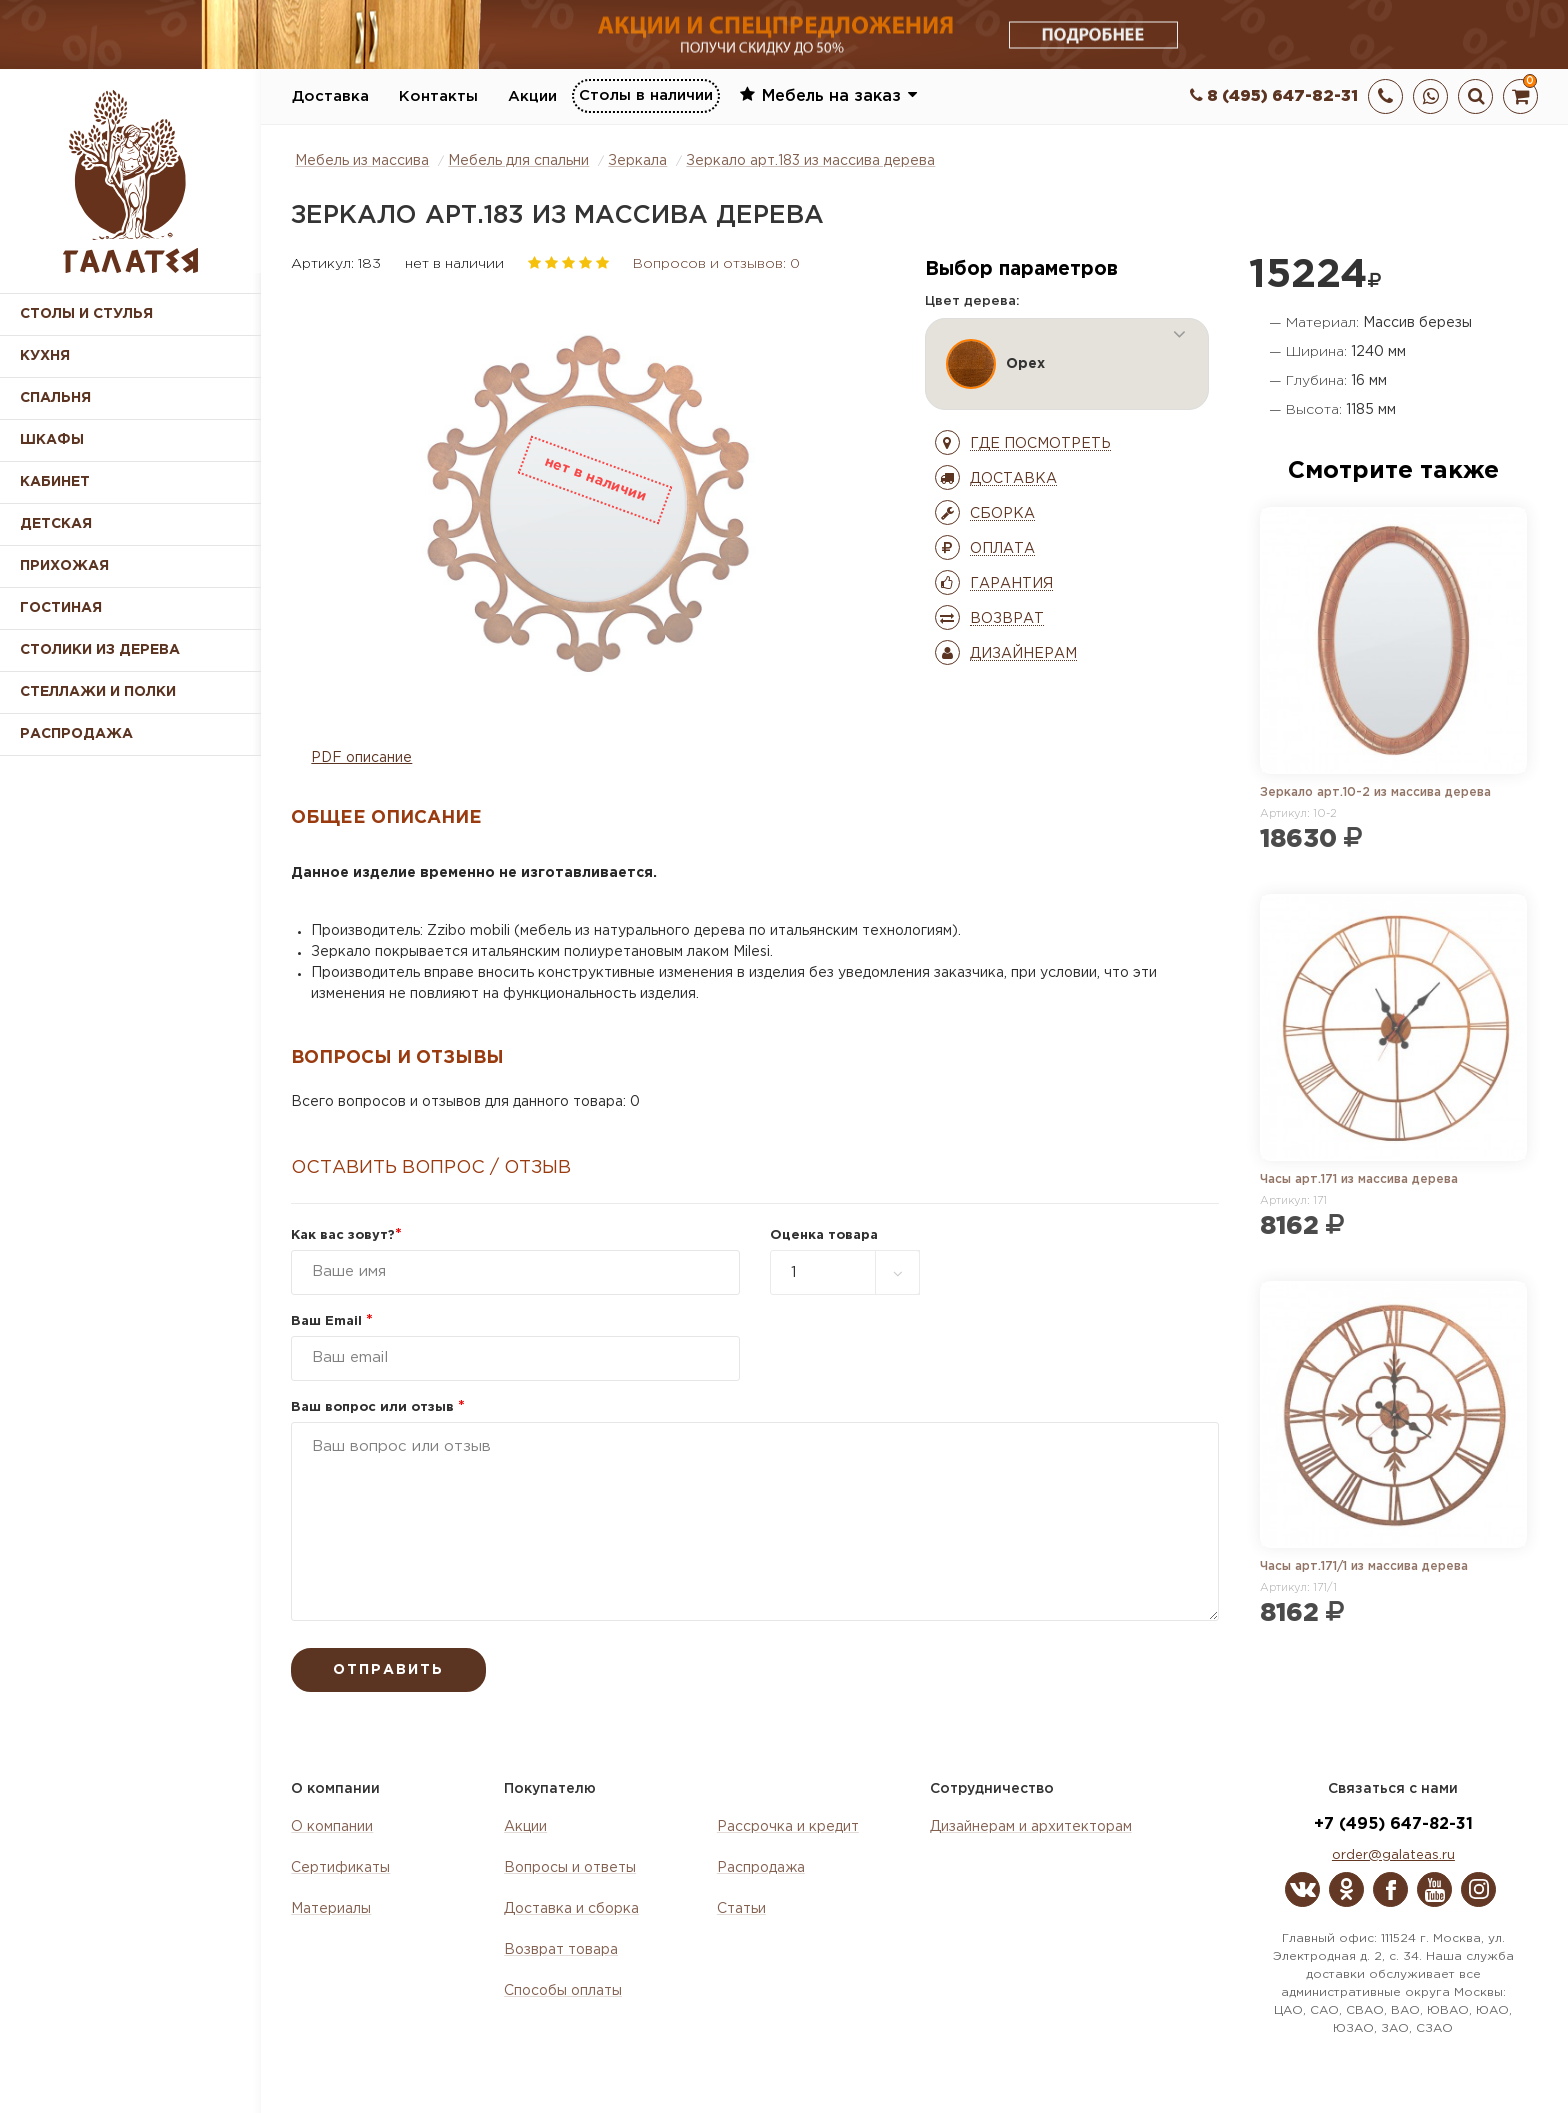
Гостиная (61, 608)
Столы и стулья (86, 314)
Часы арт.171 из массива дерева (1359, 1179)
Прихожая (64, 566)
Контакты (438, 96)
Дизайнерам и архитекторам (1031, 1827)
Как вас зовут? (346, 1235)
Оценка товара (824, 1235)
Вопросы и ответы (570, 1868)
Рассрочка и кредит (788, 1827)
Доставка (330, 96)
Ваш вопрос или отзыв (378, 1407)
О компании (332, 1827)
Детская (56, 524)
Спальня (55, 398)
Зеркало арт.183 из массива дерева (810, 161)
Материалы (331, 1909)
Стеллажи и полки (98, 692)
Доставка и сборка (571, 1909)
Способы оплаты (563, 1991)
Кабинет (55, 482)
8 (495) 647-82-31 (1274, 96)
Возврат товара (561, 1950)
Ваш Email (332, 1321)
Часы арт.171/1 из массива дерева (1364, 1566)
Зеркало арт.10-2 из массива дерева (1375, 792)
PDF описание (361, 758)
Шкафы (52, 440)
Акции (532, 96)
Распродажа (761, 1868)
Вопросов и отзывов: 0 (716, 264)
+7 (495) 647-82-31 (1393, 1824)
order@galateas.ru (1393, 1855)
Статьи (741, 1909)
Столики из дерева (100, 650)
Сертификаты (340, 1868)
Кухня (45, 356)
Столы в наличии (646, 95)
